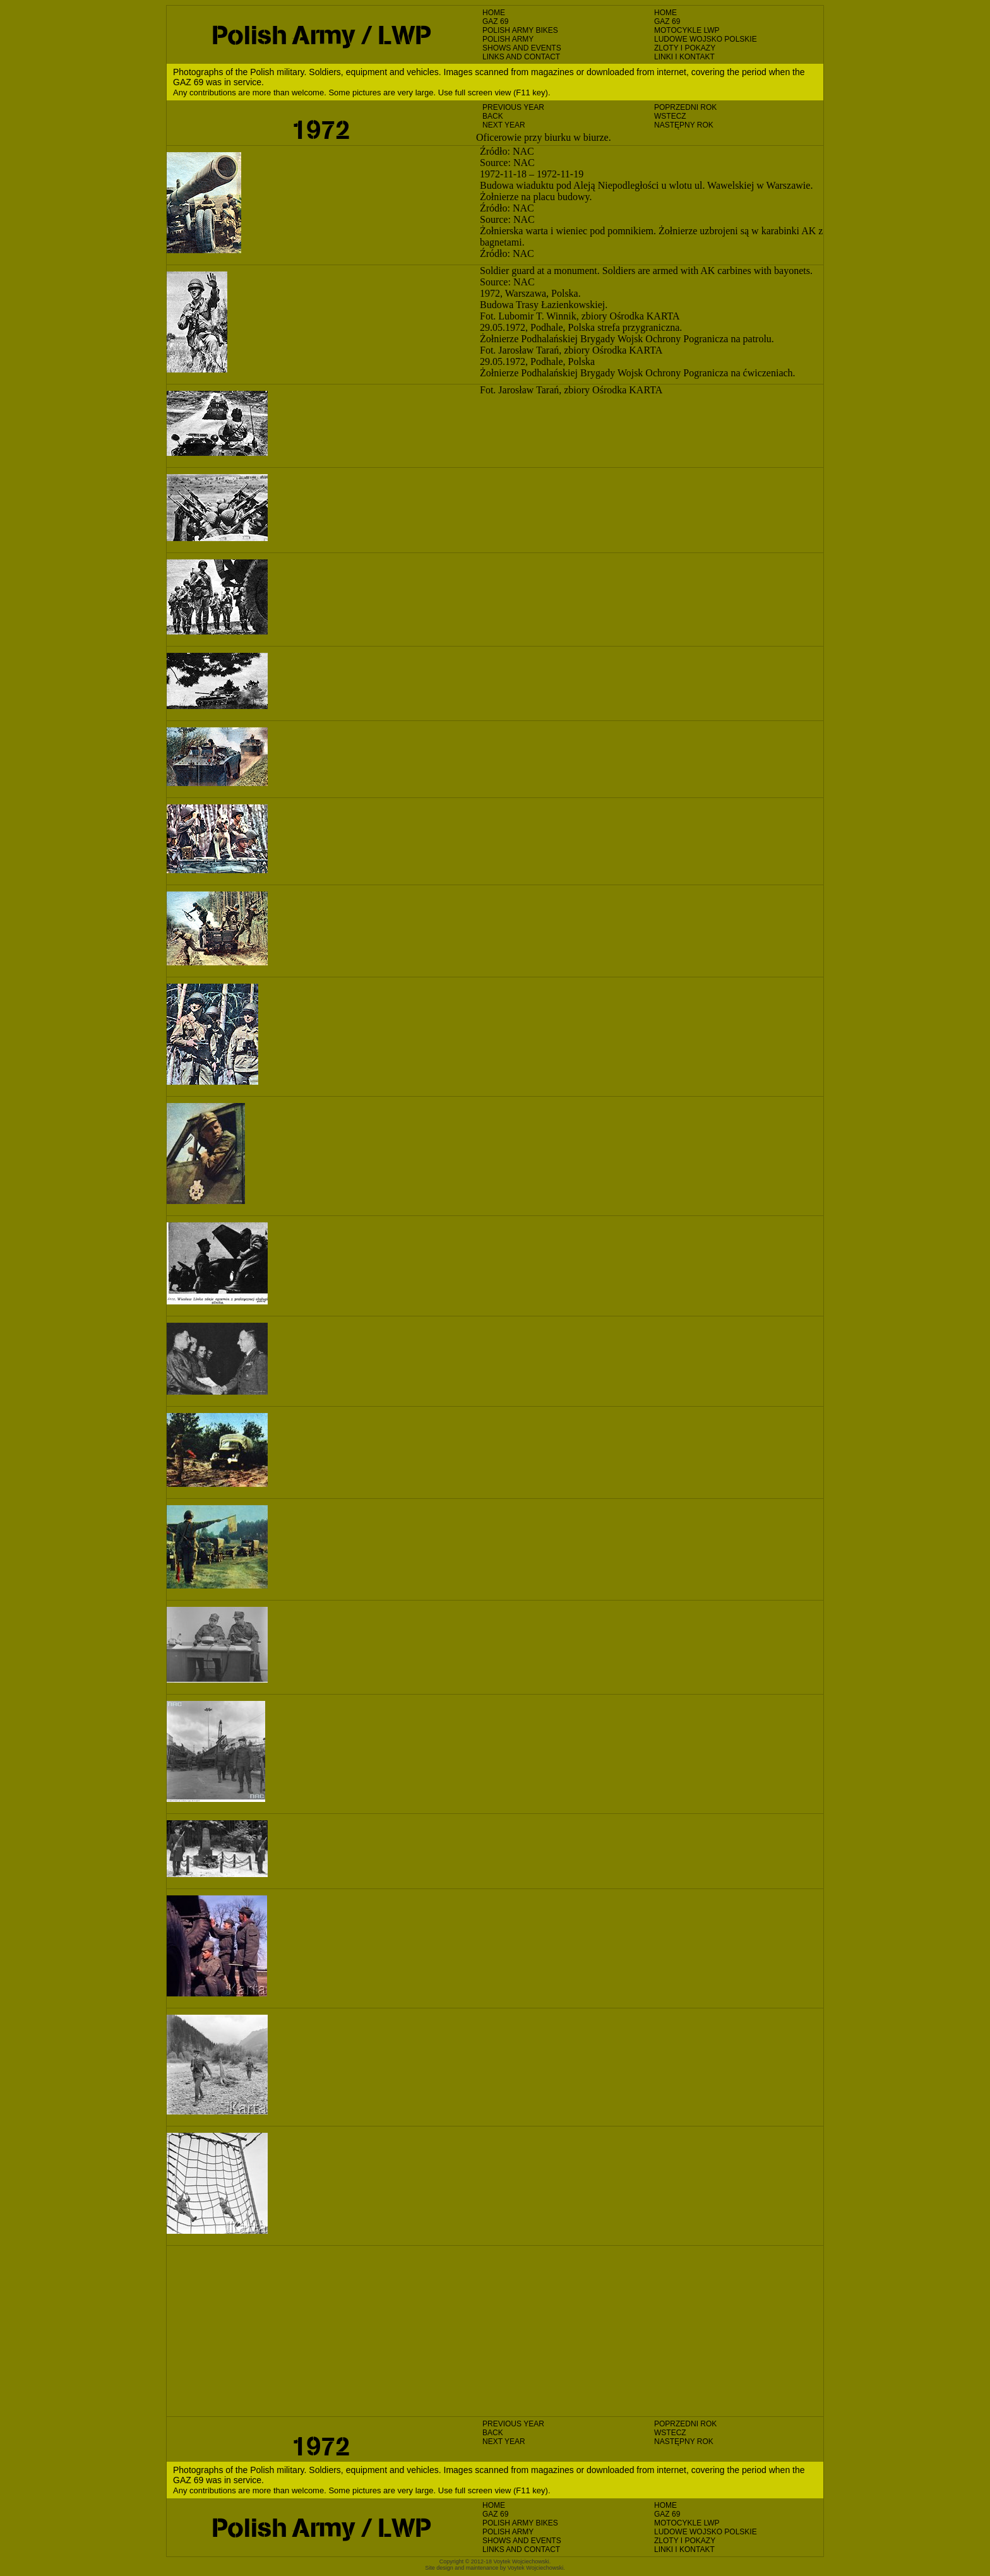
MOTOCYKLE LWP (687, 30)
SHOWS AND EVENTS (521, 48)
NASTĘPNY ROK (683, 125)
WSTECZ (670, 116)
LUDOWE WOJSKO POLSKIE (705, 39)
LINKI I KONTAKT (684, 56)
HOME (493, 12)
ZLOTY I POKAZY (684, 48)
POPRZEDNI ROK (685, 107)
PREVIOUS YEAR (513, 107)
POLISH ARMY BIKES (520, 30)
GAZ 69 (495, 21)
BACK (492, 116)
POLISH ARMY (508, 39)
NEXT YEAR (503, 125)
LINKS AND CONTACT (521, 56)
